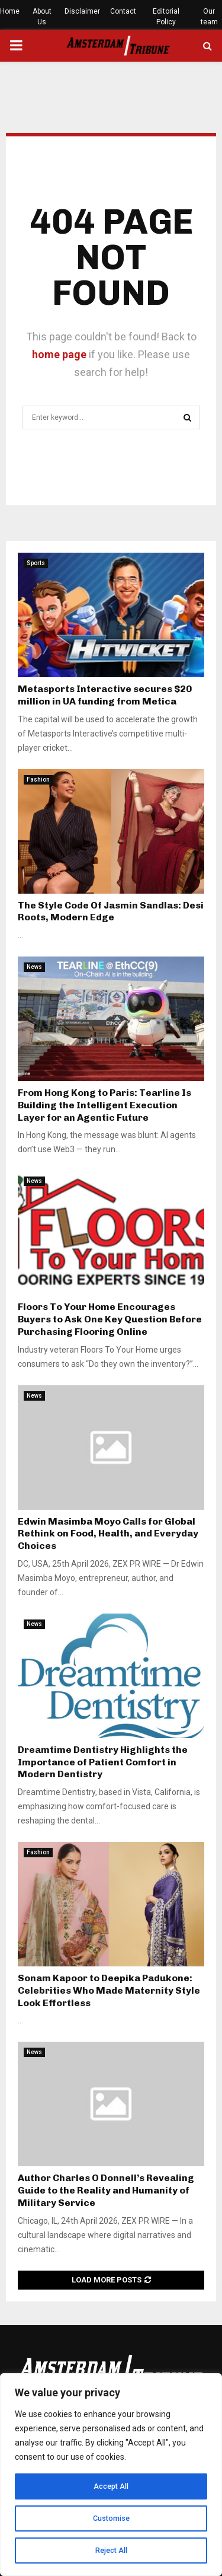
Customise (111, 2518)
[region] (111, 2474)
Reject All (111, 2550)
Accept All (111, 2486)
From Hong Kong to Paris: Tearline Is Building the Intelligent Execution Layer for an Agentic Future (104, 1105)
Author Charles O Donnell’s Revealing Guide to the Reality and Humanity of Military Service (106, 2190)
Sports (36, 563)
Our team (209, 16)
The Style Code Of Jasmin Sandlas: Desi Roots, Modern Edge (111, 911)
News (34, 967)
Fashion (38, 779)
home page (59, 354)
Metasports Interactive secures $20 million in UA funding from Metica (105, 695)
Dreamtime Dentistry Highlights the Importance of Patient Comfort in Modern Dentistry (103, 1762)
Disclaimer (82, 11)
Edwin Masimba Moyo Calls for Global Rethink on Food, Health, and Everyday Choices (108, 1534)
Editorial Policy (166, 16)
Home (10, 11)
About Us (42, 16)
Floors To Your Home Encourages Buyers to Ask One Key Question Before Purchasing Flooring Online (110, 1319)
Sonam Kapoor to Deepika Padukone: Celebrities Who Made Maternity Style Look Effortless (109, 1990)
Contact (123, 11)
